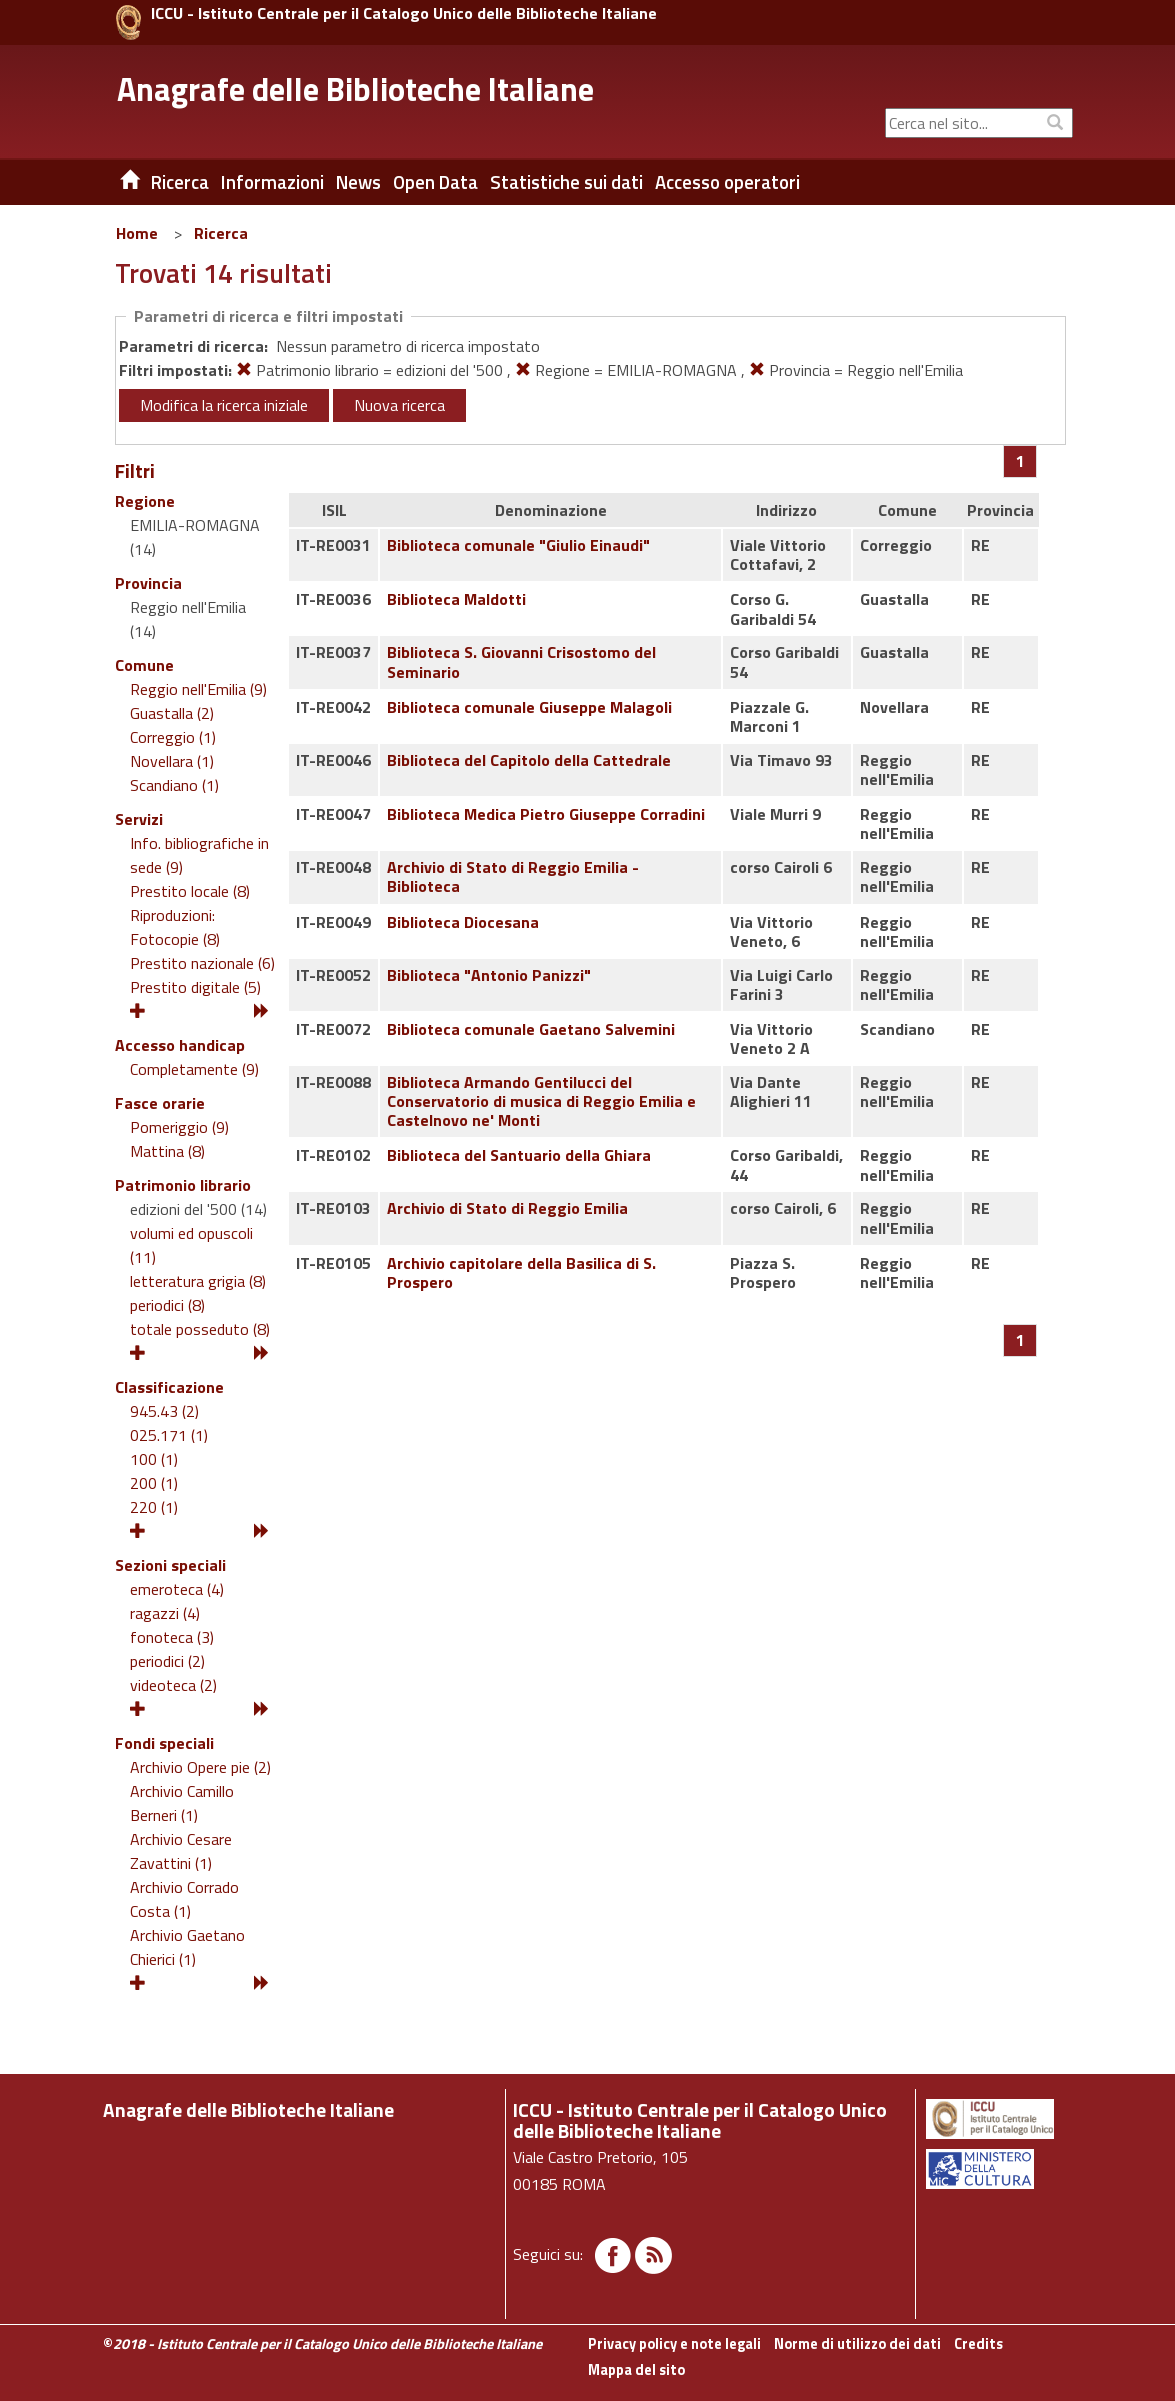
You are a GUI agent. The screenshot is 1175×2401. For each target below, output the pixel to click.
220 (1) (154, 1507)
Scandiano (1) (174, 785)
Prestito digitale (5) (195, 987)
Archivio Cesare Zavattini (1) (181, 1851)
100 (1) (154, 1459)
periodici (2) (167, 1661)
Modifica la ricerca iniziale (224, 405)
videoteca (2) (173, 1685)
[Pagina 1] (1020, 461)
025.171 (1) (169, 1435)
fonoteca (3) (172, 1637)
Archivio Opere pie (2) (200, 1767)
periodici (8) (167, 1305)
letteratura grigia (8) (198, 1281)
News (358, 182)
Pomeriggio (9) (179, 1127)
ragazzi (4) (165, 1613)
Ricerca (221, 233)
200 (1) (154, 1483)
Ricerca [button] (180, 182)
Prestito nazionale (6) (202, 963)
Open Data (435, 182)
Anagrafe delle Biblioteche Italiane (355, 89)
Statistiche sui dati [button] (566, 182)
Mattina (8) (167, 1151)
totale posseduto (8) (200, 1329)
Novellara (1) (172, 761)
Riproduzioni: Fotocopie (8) (175, 927)
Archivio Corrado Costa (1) (184, 1899)
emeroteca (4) (177, 1589)
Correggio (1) (173, 737)
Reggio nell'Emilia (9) (198, 689)
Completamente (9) (194, 1069)
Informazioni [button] (272, 182)
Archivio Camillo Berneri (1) (182, 1803)
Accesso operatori (727, 182)
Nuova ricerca (399, 405)
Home (137, 233)
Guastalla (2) (172, 713)
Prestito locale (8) (190, 891)
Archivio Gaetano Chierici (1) (187, 1947)
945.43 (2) (164, 1411)
